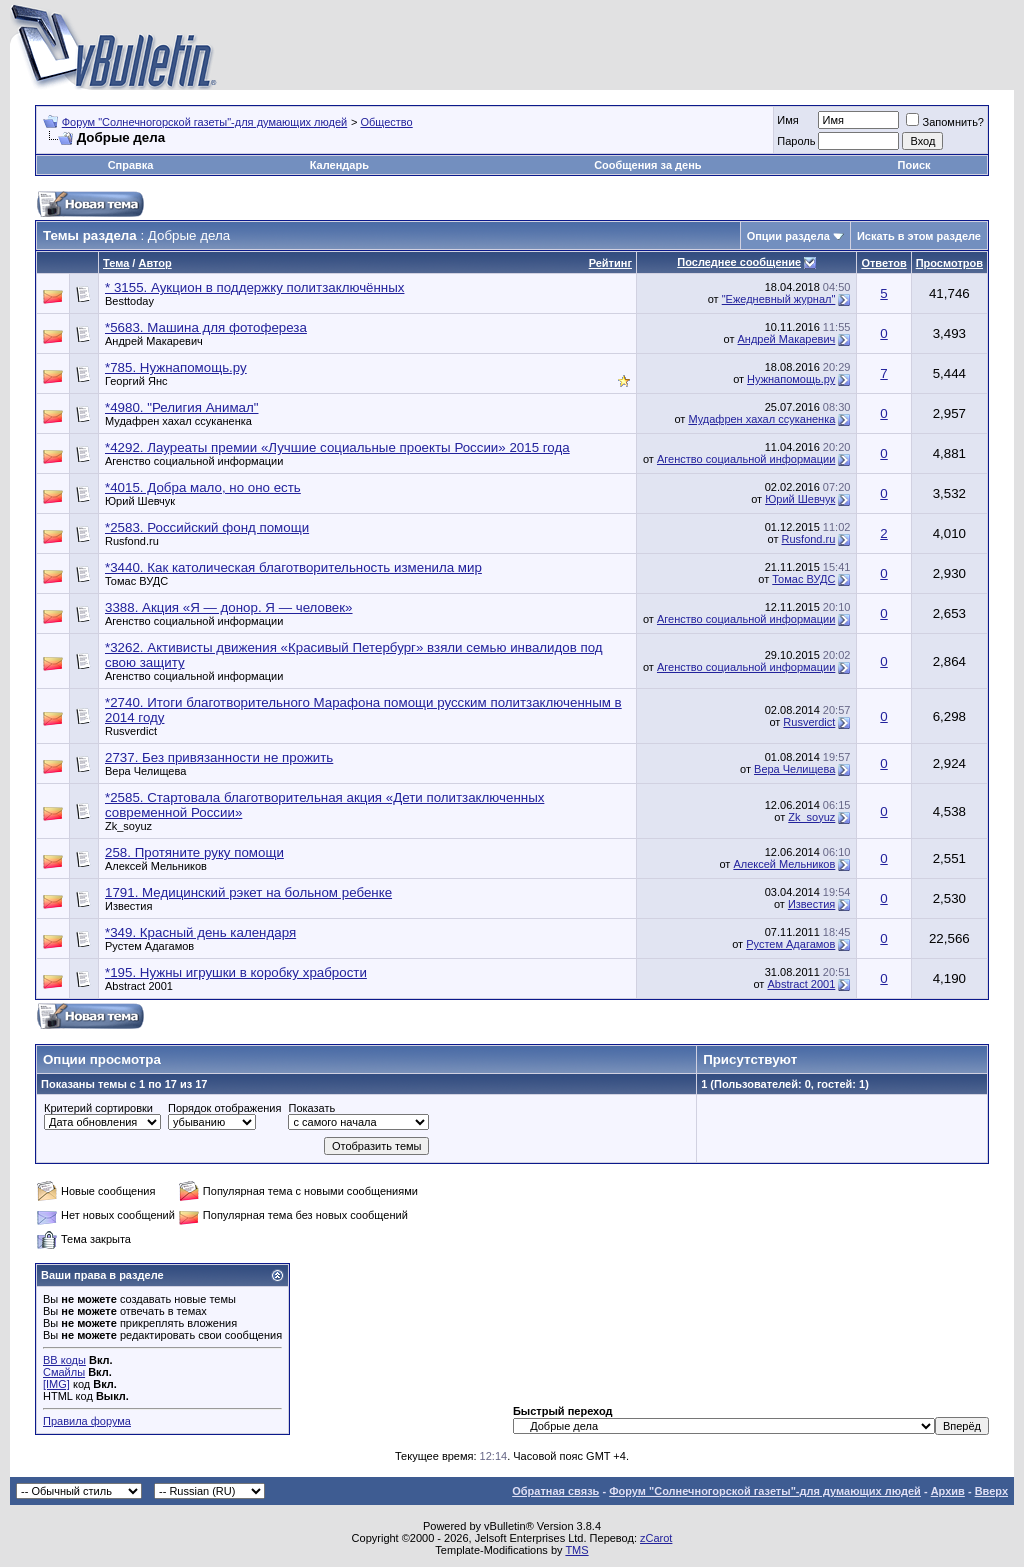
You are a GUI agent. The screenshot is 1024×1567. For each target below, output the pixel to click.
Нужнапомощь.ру (791, 379)
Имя (787, 120)
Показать (311, 1108)
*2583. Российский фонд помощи (207, 527)
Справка (131, 165)
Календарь (339, 165)
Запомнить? (945, 122)
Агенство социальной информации (194, 461)
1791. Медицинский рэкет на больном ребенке (248, 892)
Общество (386, 122)
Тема (116, 263)
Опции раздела (788, 236)
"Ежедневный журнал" (779, 299)
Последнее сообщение (739, 262)
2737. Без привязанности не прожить (219, 757)
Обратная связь (555, 1491)
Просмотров (949, 263)
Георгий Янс (136, 381)
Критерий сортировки (98, 1108)
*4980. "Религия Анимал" (181, 407)
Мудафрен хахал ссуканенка (178, 421)
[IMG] (56, 1384)
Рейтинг (610, 263)
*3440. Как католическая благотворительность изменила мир (293, 567)
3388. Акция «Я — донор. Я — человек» (229, 607)
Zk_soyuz (128, 826)
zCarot (656, 1538)
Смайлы (64, 1372)
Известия (128, 906)
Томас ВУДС (136, 581)
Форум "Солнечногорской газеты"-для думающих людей (205, 122)
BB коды (64, 1360)
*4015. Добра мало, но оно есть (203, 487)
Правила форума (87, 1421)
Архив (948, 1491)
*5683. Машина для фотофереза (206, 327)
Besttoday (129, 301)
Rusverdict (131, 731)
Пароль (796, 141)
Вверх (991, 1491)
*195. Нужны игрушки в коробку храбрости (236, 972)
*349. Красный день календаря (200, 932)
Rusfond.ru (132, 541)
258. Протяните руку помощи (194, 852)
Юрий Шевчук (140, 501)
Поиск (914, 165)
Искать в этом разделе (919, 236)
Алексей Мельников (156, 866)
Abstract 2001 (139, 986)
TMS (576, 1550)
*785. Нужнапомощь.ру (176, 367)
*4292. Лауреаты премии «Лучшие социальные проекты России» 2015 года (337, 447)
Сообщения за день (647, 165)
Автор (154, 263)
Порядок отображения (224, 1108)
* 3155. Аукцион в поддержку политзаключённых (254, 287)
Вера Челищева (145, 771)
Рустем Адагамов (149, 946)
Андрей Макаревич (154, 341)
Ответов (883, 263)
